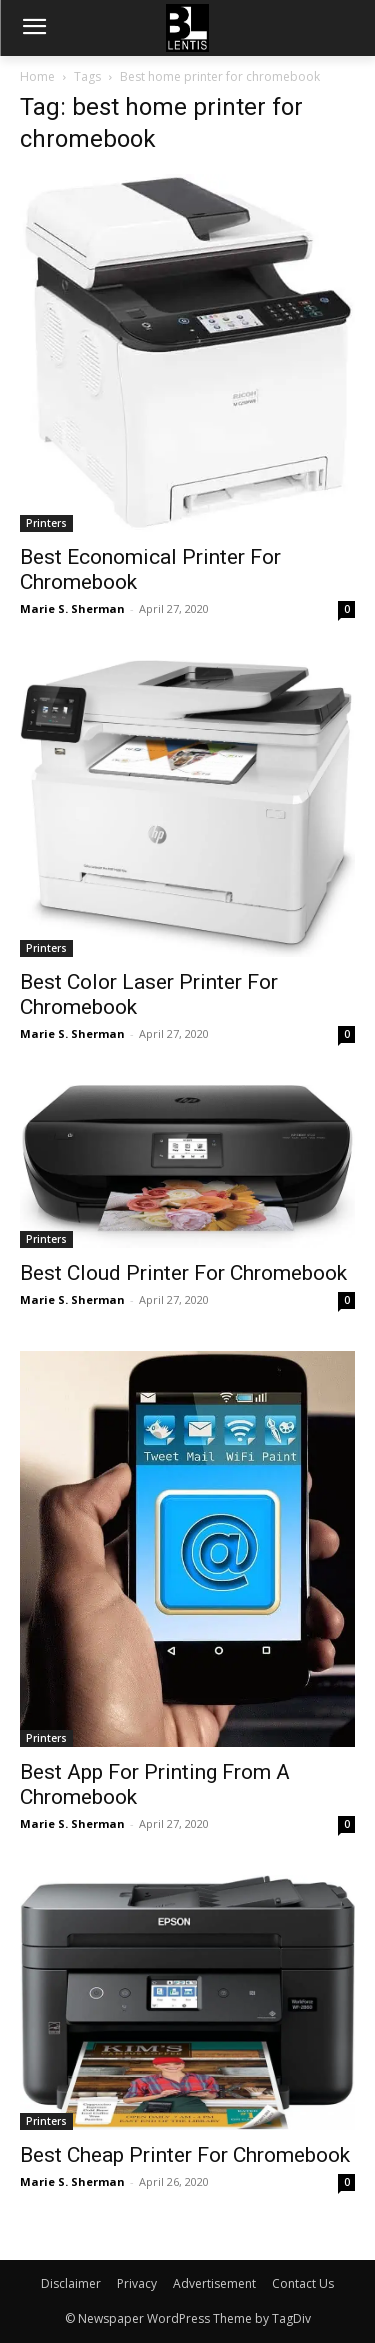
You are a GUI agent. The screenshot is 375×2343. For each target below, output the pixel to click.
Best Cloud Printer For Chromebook (183, 1273)
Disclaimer (71, 2283)
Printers (46, 523)
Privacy (137, 2283)
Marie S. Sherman (72, 608)
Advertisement (214, 2283)
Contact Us (303, 2283)
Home (37, 76)
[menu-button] (34, 29)
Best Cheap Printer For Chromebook (185, 2155)
